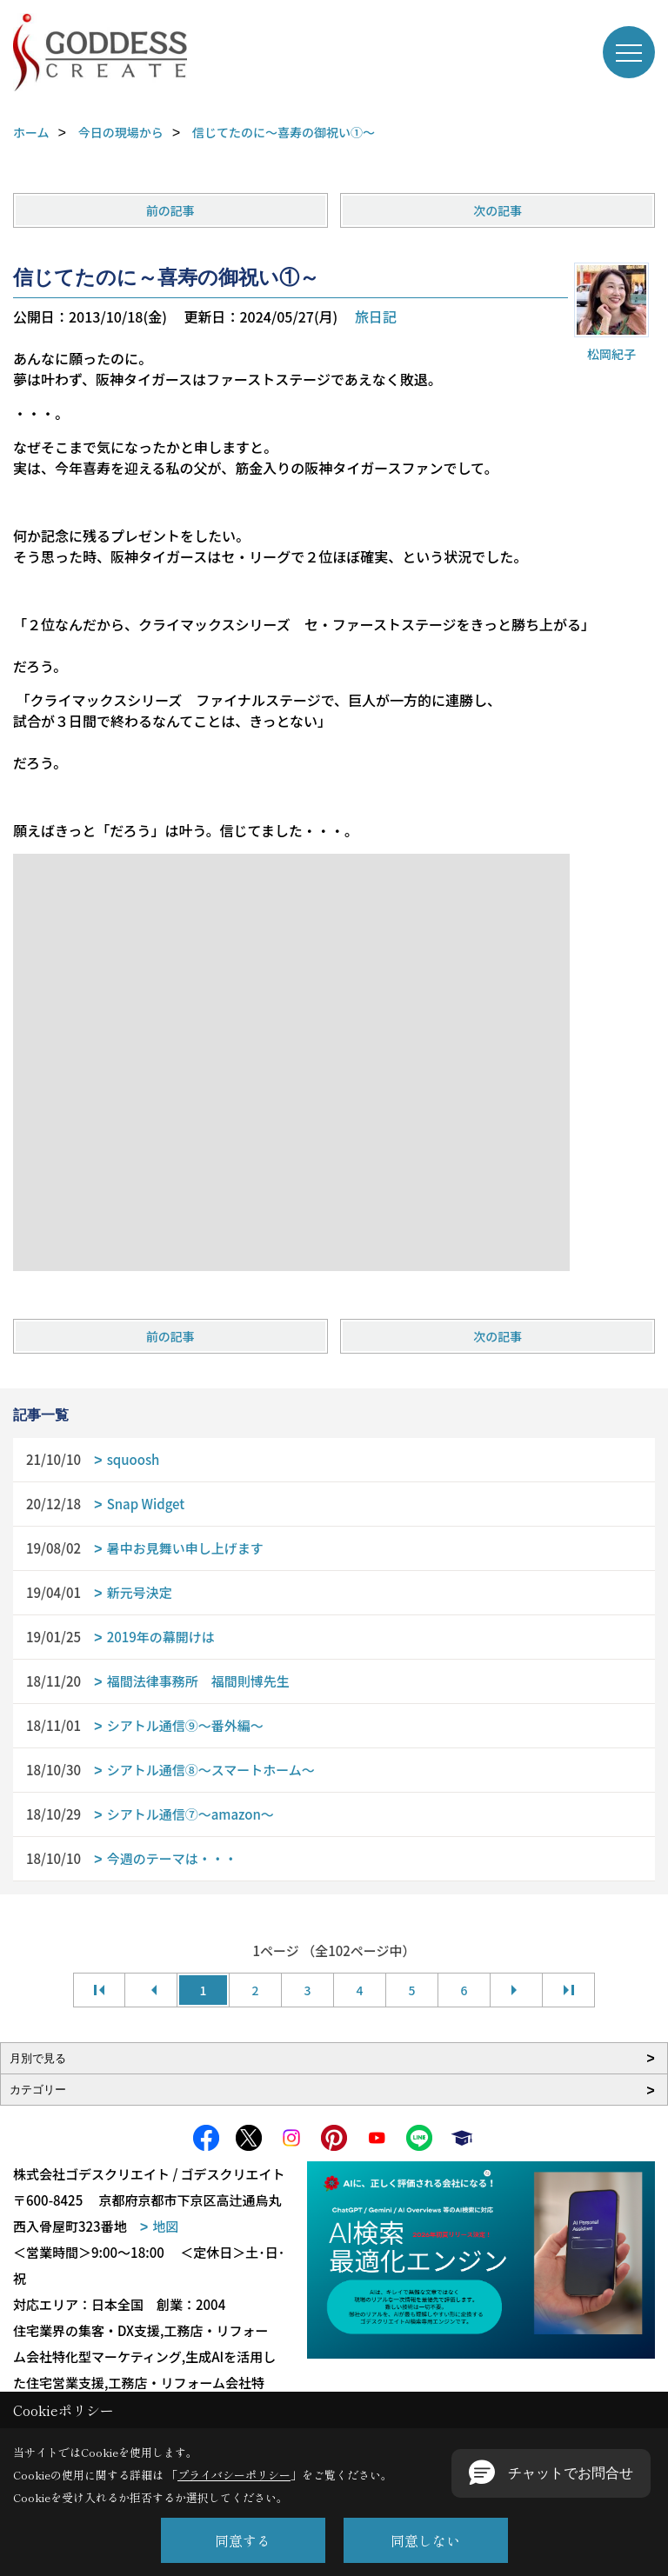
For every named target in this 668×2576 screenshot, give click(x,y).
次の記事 (497, 210)
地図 (165, 2226)
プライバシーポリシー (234, 2474)
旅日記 (376, 316)
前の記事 (170, 210)
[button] (551, 2473)
